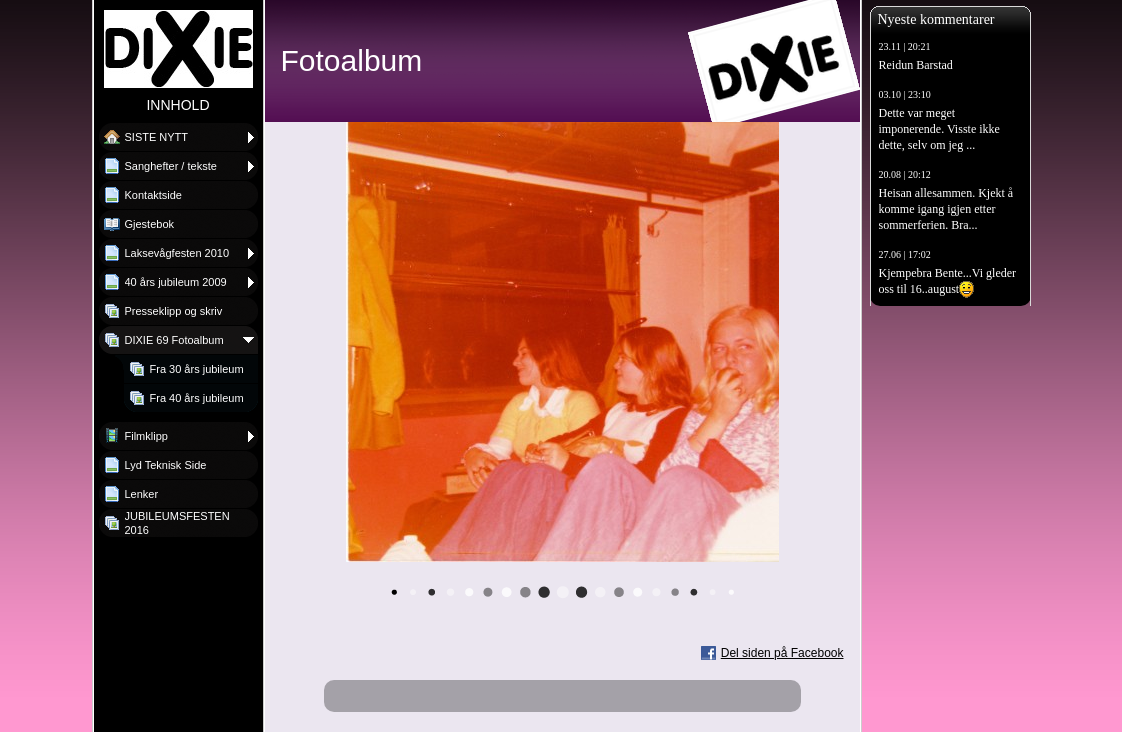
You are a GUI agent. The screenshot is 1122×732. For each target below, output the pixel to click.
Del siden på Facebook (782, 653)
